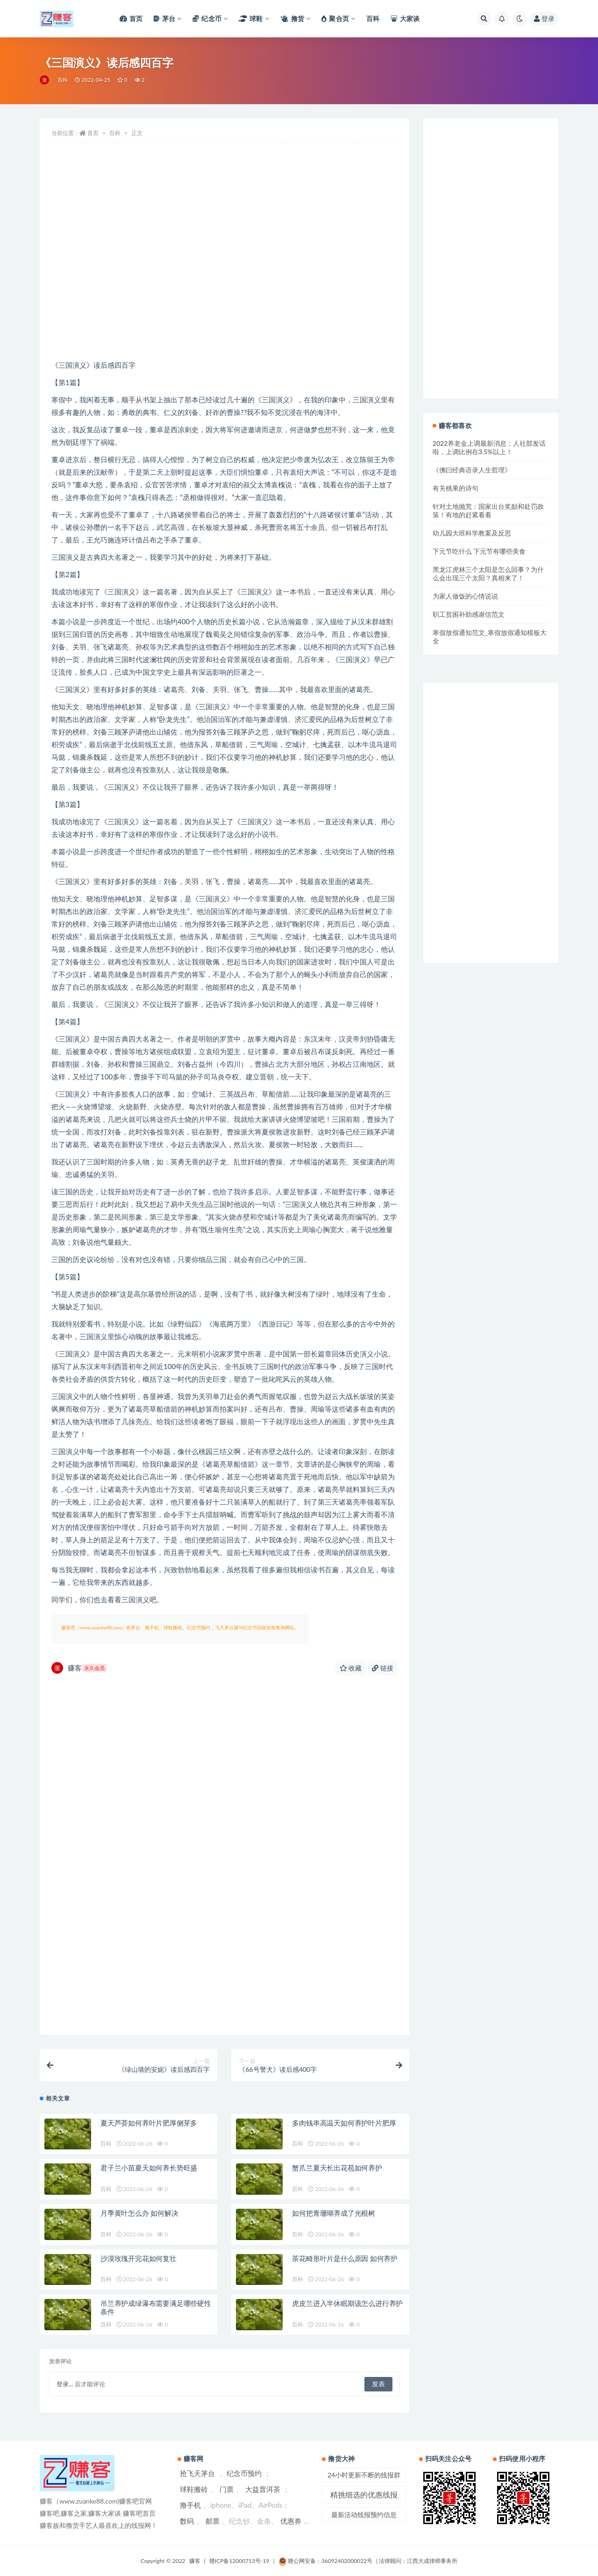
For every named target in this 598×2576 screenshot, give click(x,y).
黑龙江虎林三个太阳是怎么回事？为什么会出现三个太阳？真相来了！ (488, 573)
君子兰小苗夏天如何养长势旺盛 (148, 2167)
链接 (382, 1668)
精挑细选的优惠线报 (364, 2494)
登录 (544, 18)
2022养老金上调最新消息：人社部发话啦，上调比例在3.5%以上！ (489, 447)
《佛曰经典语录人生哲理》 (472, 470)
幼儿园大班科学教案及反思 (472, 533)
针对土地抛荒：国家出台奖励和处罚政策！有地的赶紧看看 (488, 510)
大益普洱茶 (262, 2489)
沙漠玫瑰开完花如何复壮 (138, 2258)
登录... (65, 2384)
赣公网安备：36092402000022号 (325, 2560)
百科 (62, 80)
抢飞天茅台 (197, 2473)
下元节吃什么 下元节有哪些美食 (479, 551)
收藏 (351, 1668)
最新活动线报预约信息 (364, 2515)
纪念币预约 (244, 2473)
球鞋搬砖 (194, 2489)
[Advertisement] (224, 284)
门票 (227, 2489)
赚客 (79, 1668)
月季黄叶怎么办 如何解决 (139, 2213)
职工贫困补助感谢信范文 (469, 614)
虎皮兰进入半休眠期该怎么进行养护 (347, 2303)
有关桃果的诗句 (455, 488)
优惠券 (290, 2521)
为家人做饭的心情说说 (465, 596)
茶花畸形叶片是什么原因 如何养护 (345, 2258)
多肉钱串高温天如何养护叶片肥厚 (344, 2123)
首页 (93, 132)
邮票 (213, 2521)
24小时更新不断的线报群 (363, 2475)
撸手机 (190, 2505)
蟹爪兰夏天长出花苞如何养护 (337, 2167)
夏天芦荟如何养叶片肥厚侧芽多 (148, 2123)
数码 (187, 2521)
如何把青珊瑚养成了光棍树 (333, 2213)
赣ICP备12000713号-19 (239, 2560)
